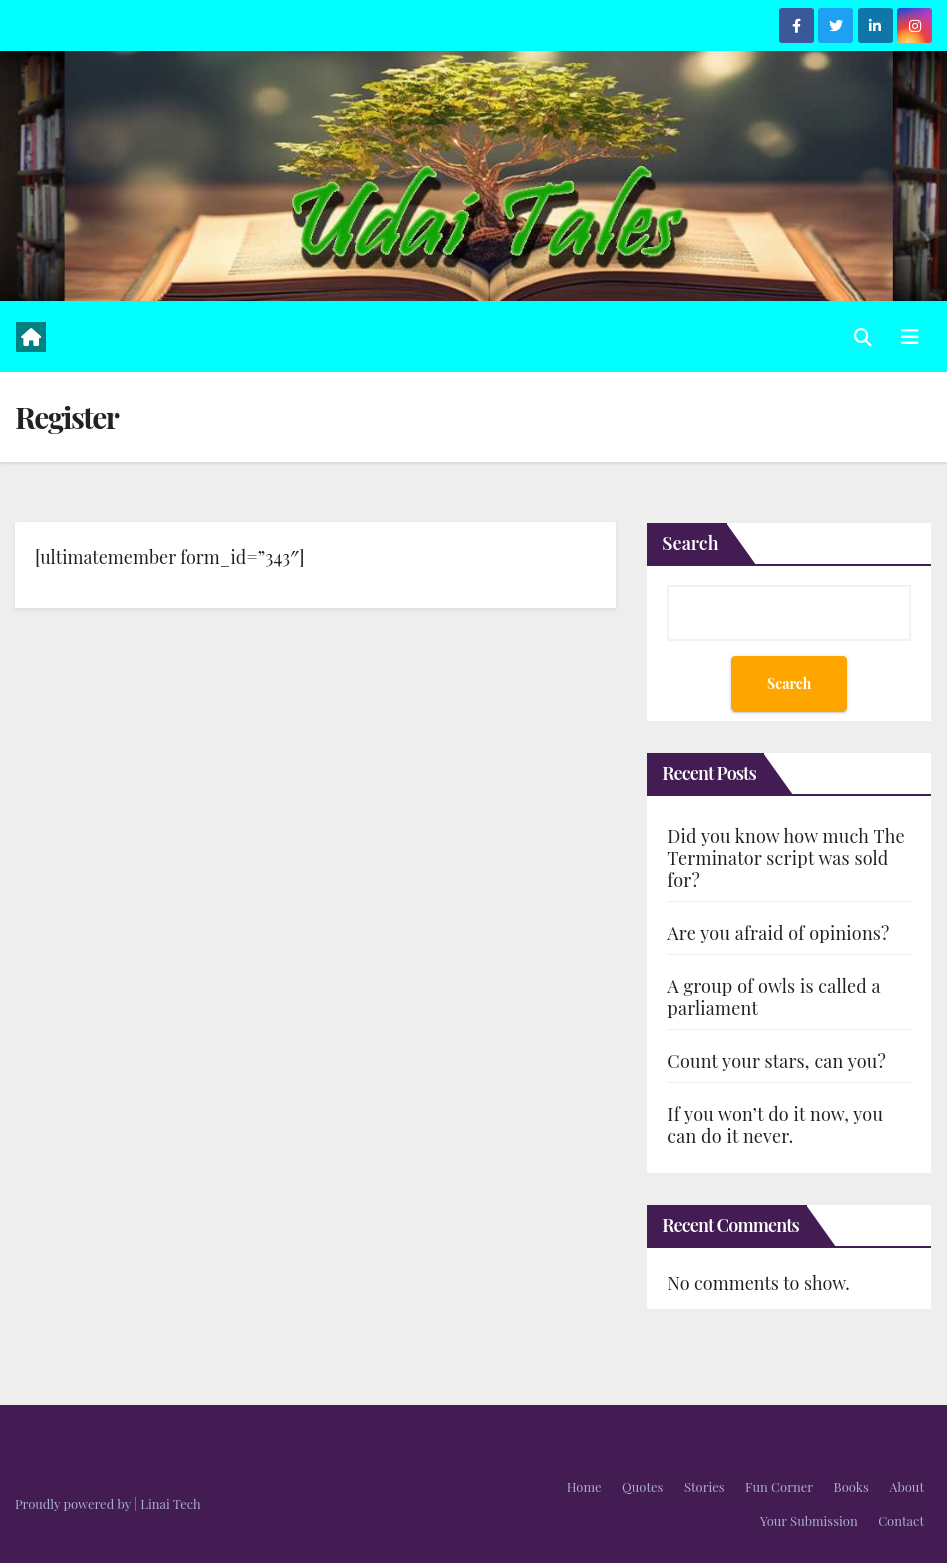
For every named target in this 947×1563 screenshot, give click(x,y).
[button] (863, 337)
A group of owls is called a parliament (773, 997)
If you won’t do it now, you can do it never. (775, 1125)
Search (690, 543)
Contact (901, 1520)
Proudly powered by (74, 1503)
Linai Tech (170, 1503)
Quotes (642, 1486)
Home (584, 1486)
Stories (704, 1486)
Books (851, 1486)
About (906, 1486)
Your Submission (809, 1520)
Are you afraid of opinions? (778, 933)
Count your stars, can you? (776, 1061)
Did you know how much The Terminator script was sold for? (785, 858)
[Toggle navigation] (910, 336)
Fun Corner (779, 1486)
